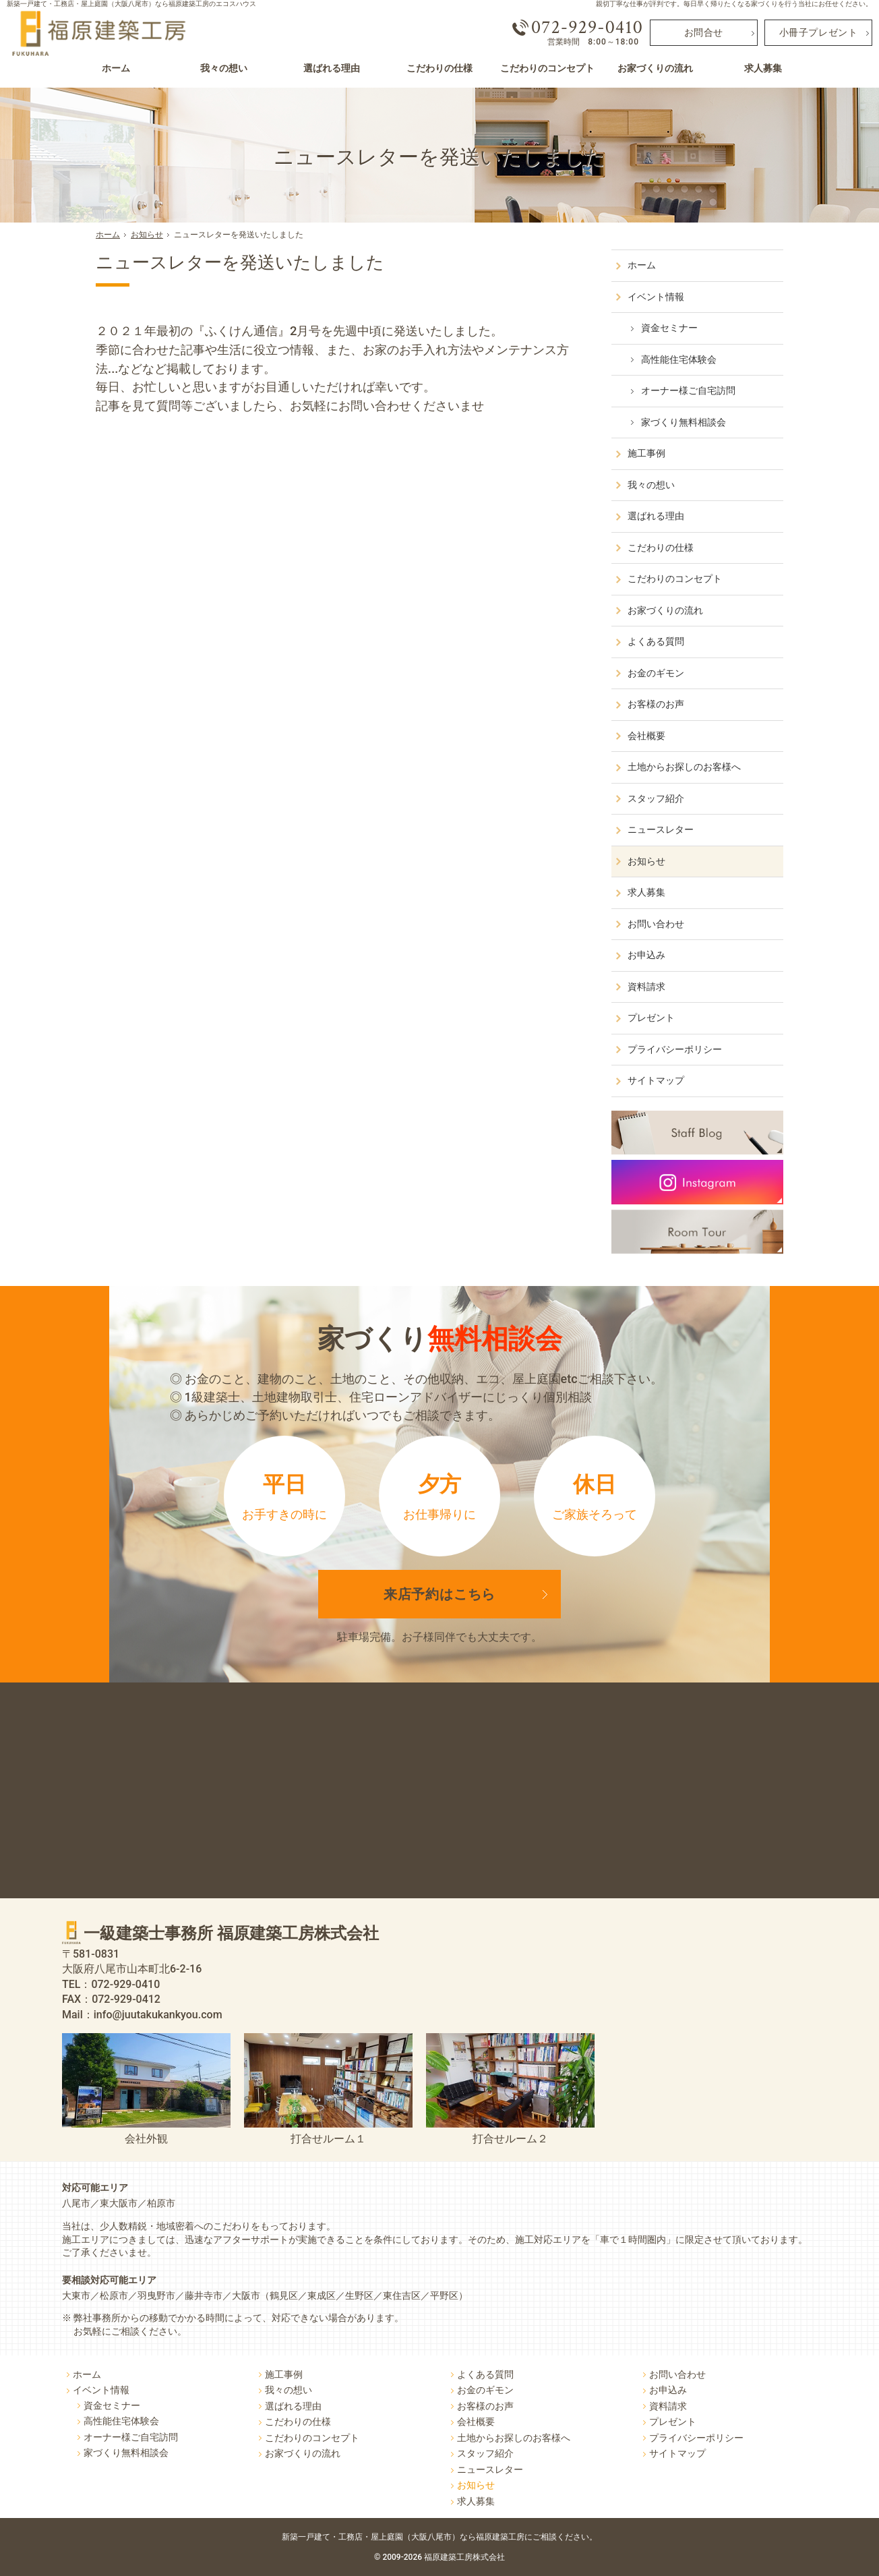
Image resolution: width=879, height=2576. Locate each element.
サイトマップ (656, 1080)
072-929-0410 (587, 27)
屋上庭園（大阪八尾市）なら (484, 2536)
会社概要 (646, 735)
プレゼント (651, 1017)
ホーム (642, 265)
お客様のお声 (656, 704)
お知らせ (646, 861)
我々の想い (651, 484)
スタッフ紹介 (656, 798)
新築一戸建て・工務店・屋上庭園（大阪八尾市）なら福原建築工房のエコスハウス (131, 3)
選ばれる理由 (656, 515)
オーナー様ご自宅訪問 (688, 390)
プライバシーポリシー (675, 1049)
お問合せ (703, 33)
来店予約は (439, 1594)
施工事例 (646, 453)
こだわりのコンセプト (675, 578)
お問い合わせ (656, 923)
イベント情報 (656, 296)
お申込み (646, 954)
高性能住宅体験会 (679, 359)
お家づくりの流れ (665, 610)
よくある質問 (656, 641)
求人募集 (646, 892)
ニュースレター (661, 829)
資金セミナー (669, 327)
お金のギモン (656, 673)
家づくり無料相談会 (683, 422)
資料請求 (646, 986)
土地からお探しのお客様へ (684, 766)
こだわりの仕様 (661, 547)
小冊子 (818, 33)
